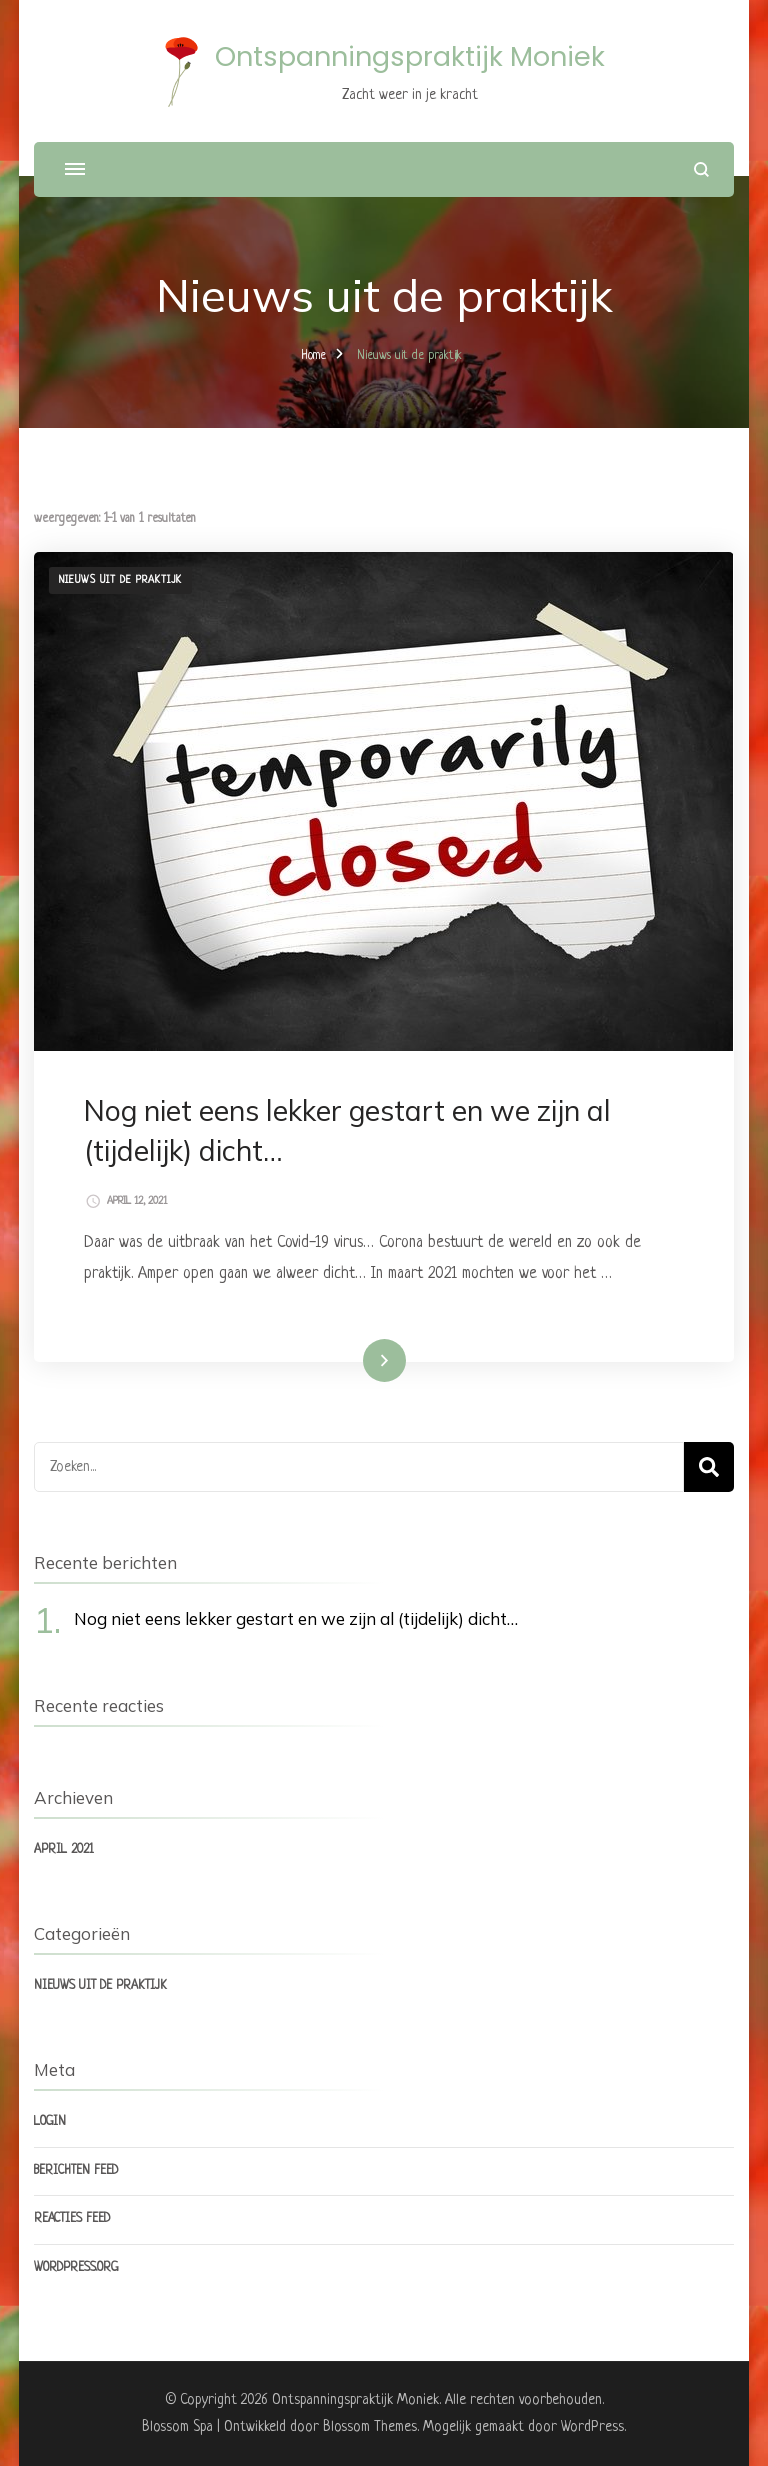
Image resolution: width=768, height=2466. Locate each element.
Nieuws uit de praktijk (120, 580)
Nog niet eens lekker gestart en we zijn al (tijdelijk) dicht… (296, 1618)
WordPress (592, 2427)
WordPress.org (76, 2268)
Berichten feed (76, 2171)
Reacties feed (72, 2219)
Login (50, 2122)
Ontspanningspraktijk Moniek (410, 56)
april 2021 (63, 1850)
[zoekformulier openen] (701, 169)
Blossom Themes (370, 2427)
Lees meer (357, 1360)
